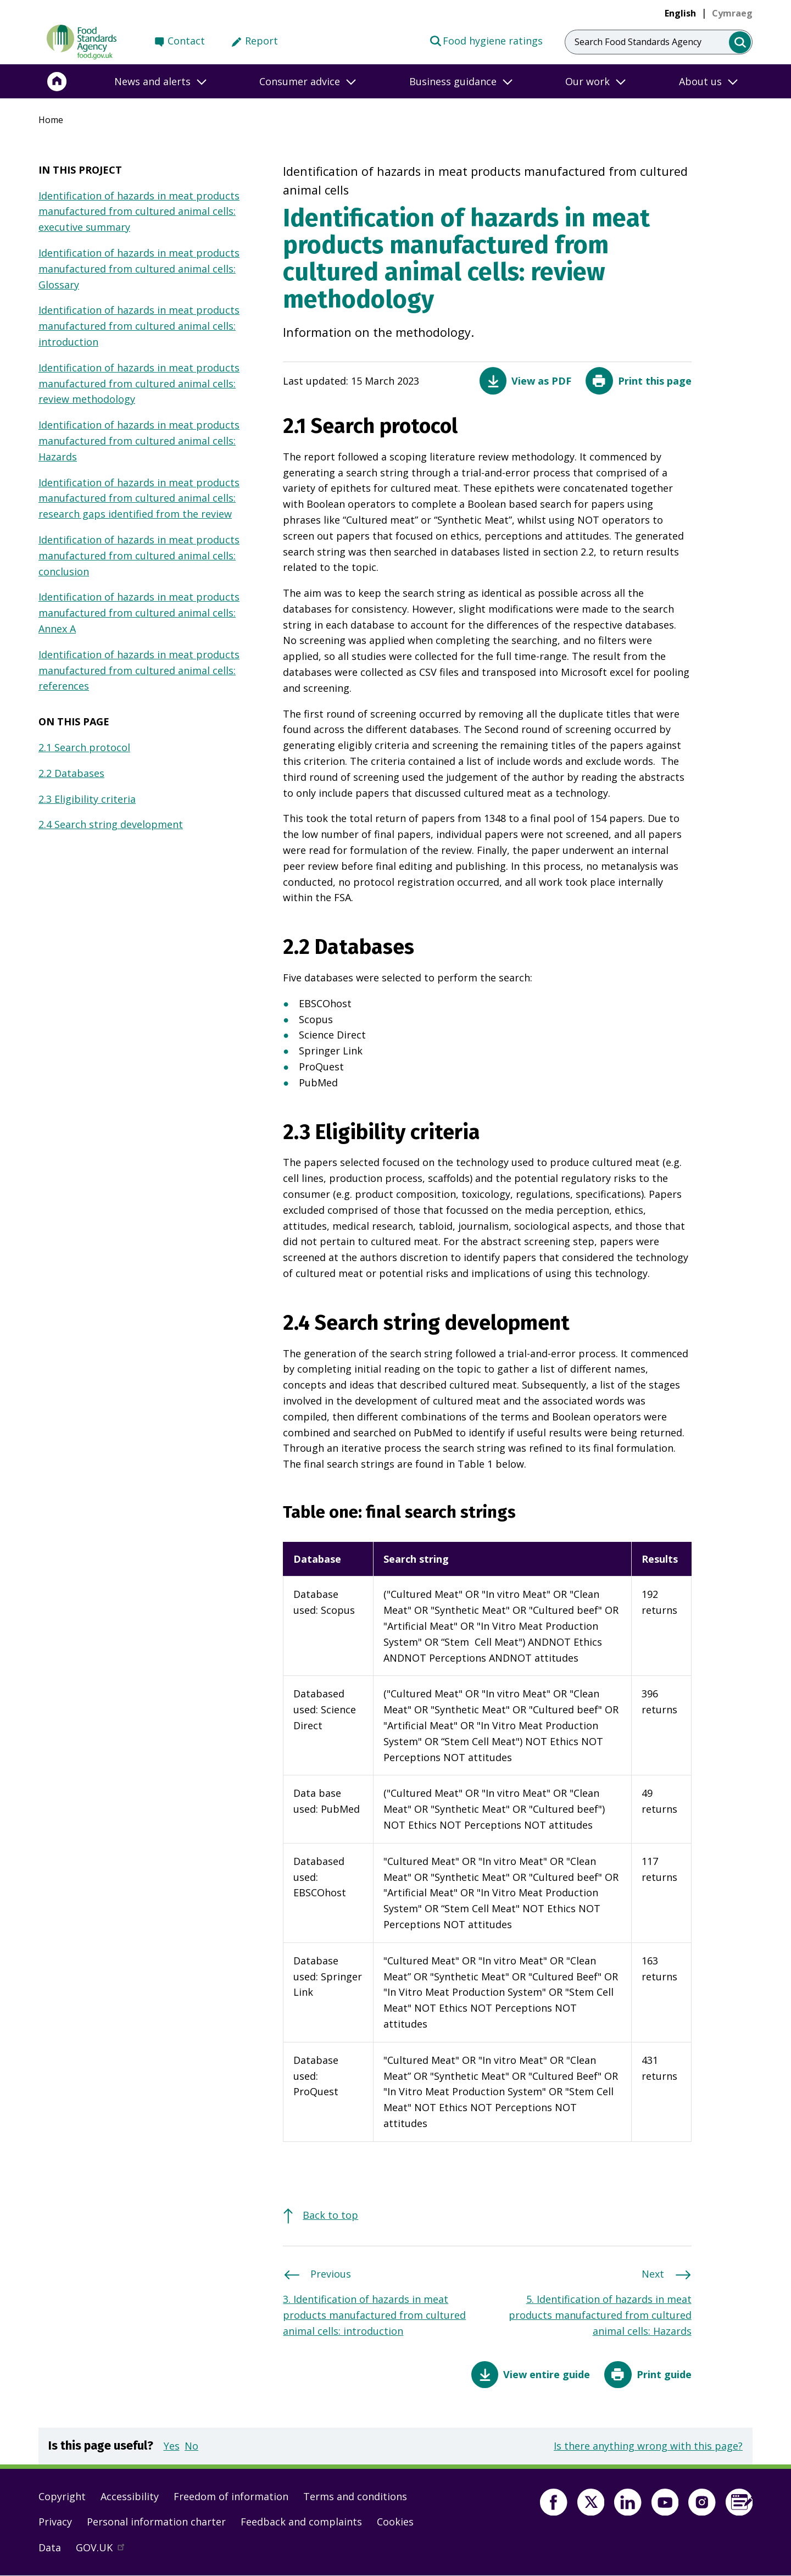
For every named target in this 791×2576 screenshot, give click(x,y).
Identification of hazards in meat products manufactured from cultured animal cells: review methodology (138, 383)
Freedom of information (231, 2496)
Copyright (62, 2496)
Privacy (55, 2521)
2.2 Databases (71, 773)
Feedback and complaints (301, 2521)
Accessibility (130, 2496)
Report (261, 40)
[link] (732, 13)
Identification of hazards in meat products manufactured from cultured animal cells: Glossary (138, 268)
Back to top (330, 2215)
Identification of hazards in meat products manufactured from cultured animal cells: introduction (138, 325)
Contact (186, 40)
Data (49, 2547)
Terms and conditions (355, 2496)
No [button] (191, 2445)
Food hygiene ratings (486, 40)
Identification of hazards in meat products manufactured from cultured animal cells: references (138, 670)
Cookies (395, 2521)
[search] (740, 42)
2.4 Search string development (110, 824)
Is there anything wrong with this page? (648, 2445)
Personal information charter (156, 2521)
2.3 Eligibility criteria (87, 799)
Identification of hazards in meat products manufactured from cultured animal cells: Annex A (138, 612)
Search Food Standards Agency (638, 42)
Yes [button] (172, 2445)
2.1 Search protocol (84, 747)
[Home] (57, 81)
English (680, 13)
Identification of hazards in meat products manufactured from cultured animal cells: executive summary (138, 211)
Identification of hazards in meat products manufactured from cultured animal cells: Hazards (138, 440)
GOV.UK (105, 2550)
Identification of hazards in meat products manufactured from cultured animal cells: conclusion (138, 555)
